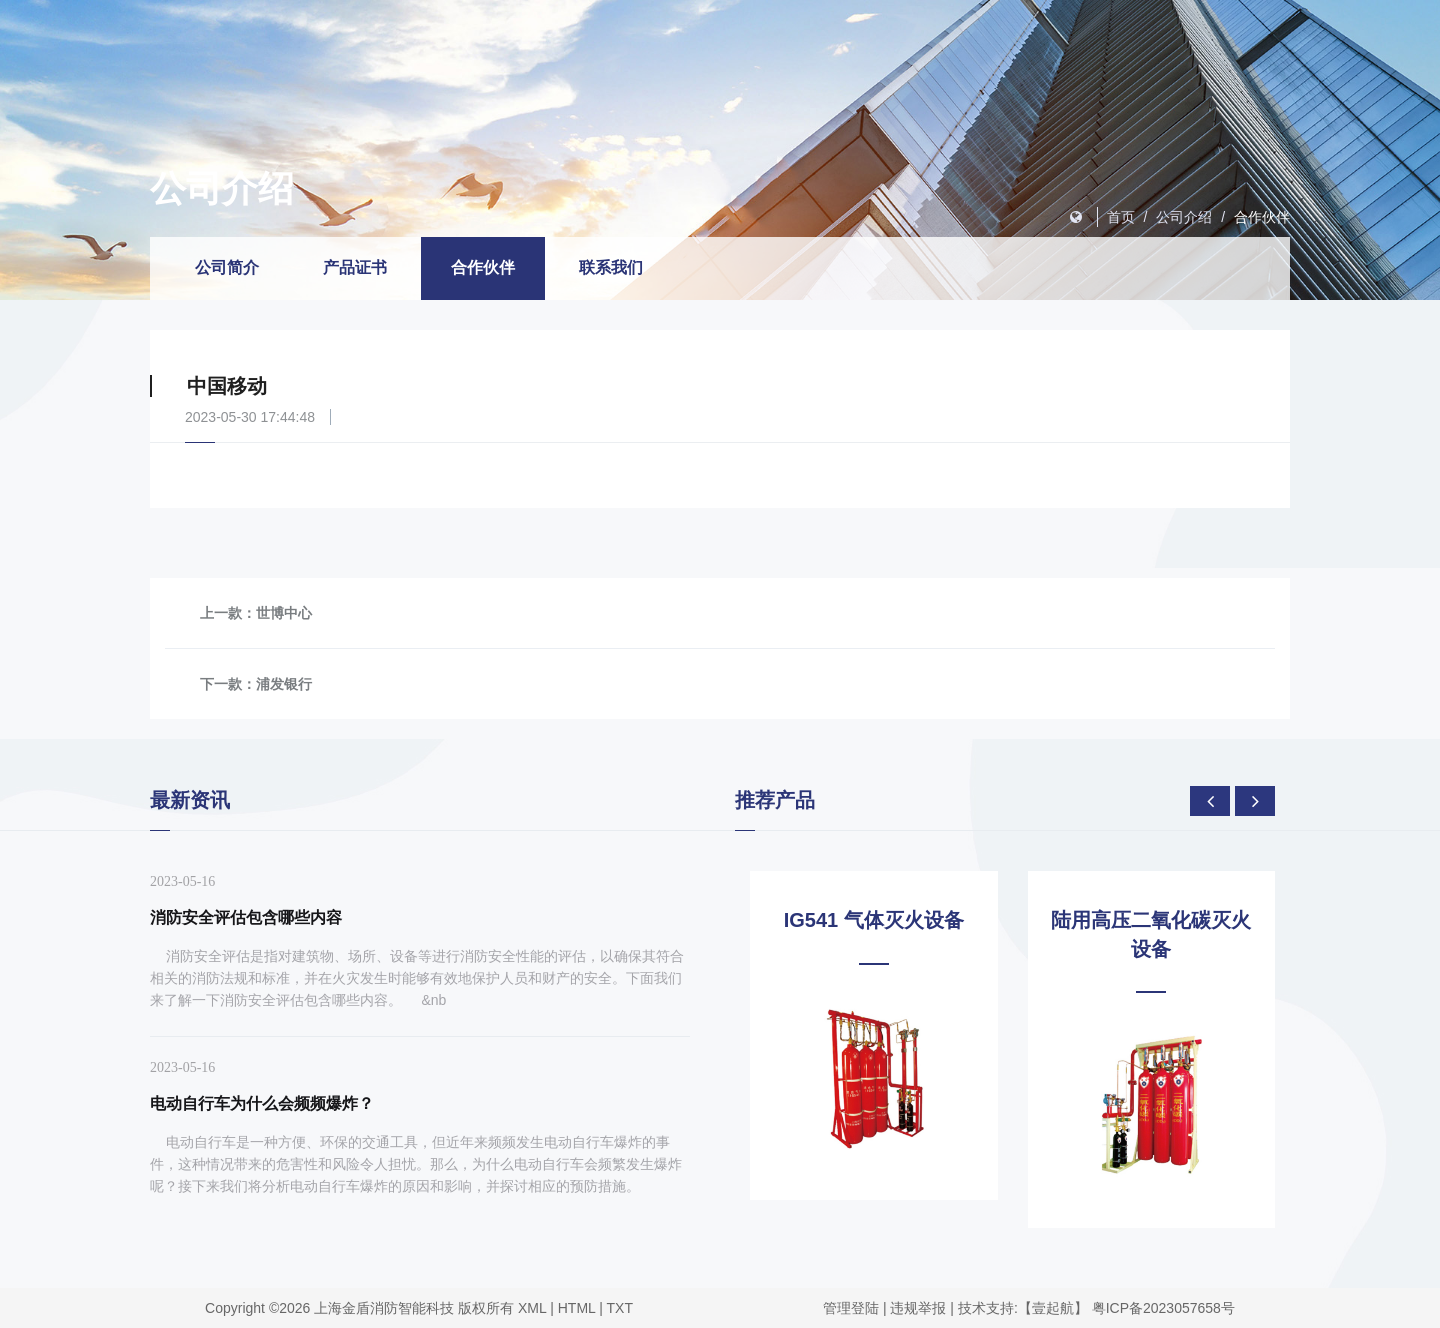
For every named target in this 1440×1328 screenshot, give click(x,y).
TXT (620, 1308)
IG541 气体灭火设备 (874, 920)
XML (532, 1308)
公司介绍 (1184, 217)
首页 (1121, 217)
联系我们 (611, 267)
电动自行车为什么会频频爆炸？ (262, 1103)
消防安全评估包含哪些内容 (246, 917)
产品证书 (355, 267)
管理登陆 (851, 1308)
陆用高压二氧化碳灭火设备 (1151, 934)
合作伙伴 (1262, 217)
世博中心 (284, 613)
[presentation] (1210, 801)
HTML (577, 1308)
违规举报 (918, 1308)
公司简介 (227, 267)
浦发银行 (284, 684)
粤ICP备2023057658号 (1163, 1308)
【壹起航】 (1053, 1308)
